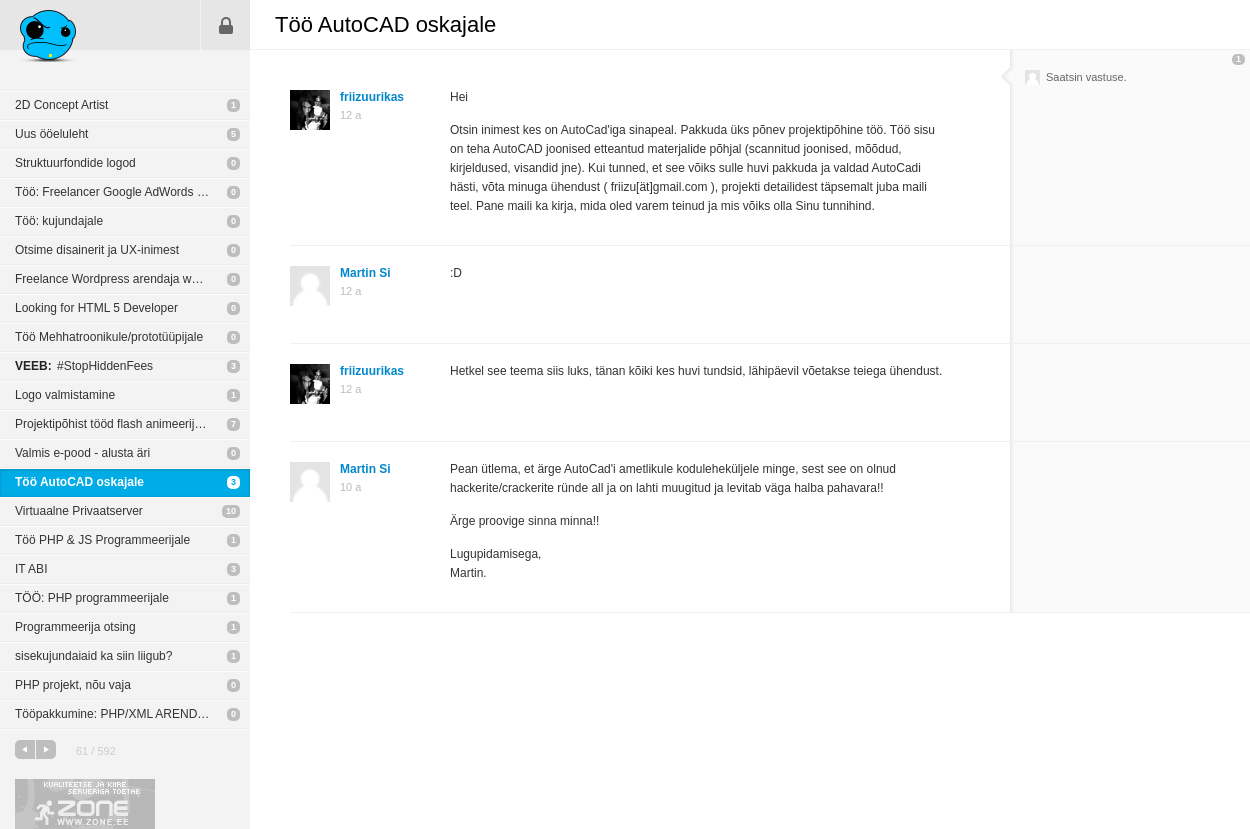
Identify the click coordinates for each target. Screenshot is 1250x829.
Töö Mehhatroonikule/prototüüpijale (109, 337)
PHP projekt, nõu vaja (73, 685)
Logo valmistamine (65, 395)
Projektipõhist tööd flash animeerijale (112, 424)
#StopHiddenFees (84, 366)
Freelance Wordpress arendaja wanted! (120, 279)
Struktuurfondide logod (75, 163)
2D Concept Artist (61, 105)
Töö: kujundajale (59, 221)
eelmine (25, 749)
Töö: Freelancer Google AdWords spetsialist (132, 192)
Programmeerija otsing (75, 627)
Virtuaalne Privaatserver (79, 511)
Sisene (226, 25)
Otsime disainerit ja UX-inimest (97, 250)
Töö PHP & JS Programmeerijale (102, 540)
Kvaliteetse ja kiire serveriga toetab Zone (85, 804)
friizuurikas (372, 97)
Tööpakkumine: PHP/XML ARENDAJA (117, 714)
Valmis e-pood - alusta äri (82, 453)
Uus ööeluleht (51, 134)
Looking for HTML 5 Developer (96, 308)
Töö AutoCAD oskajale (79, 482)
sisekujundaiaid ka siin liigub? (93, 656)
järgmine (46, 749)
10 (231, 511)
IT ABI (31, 569)
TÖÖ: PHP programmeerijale (92, 598)
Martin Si (365, 273)
